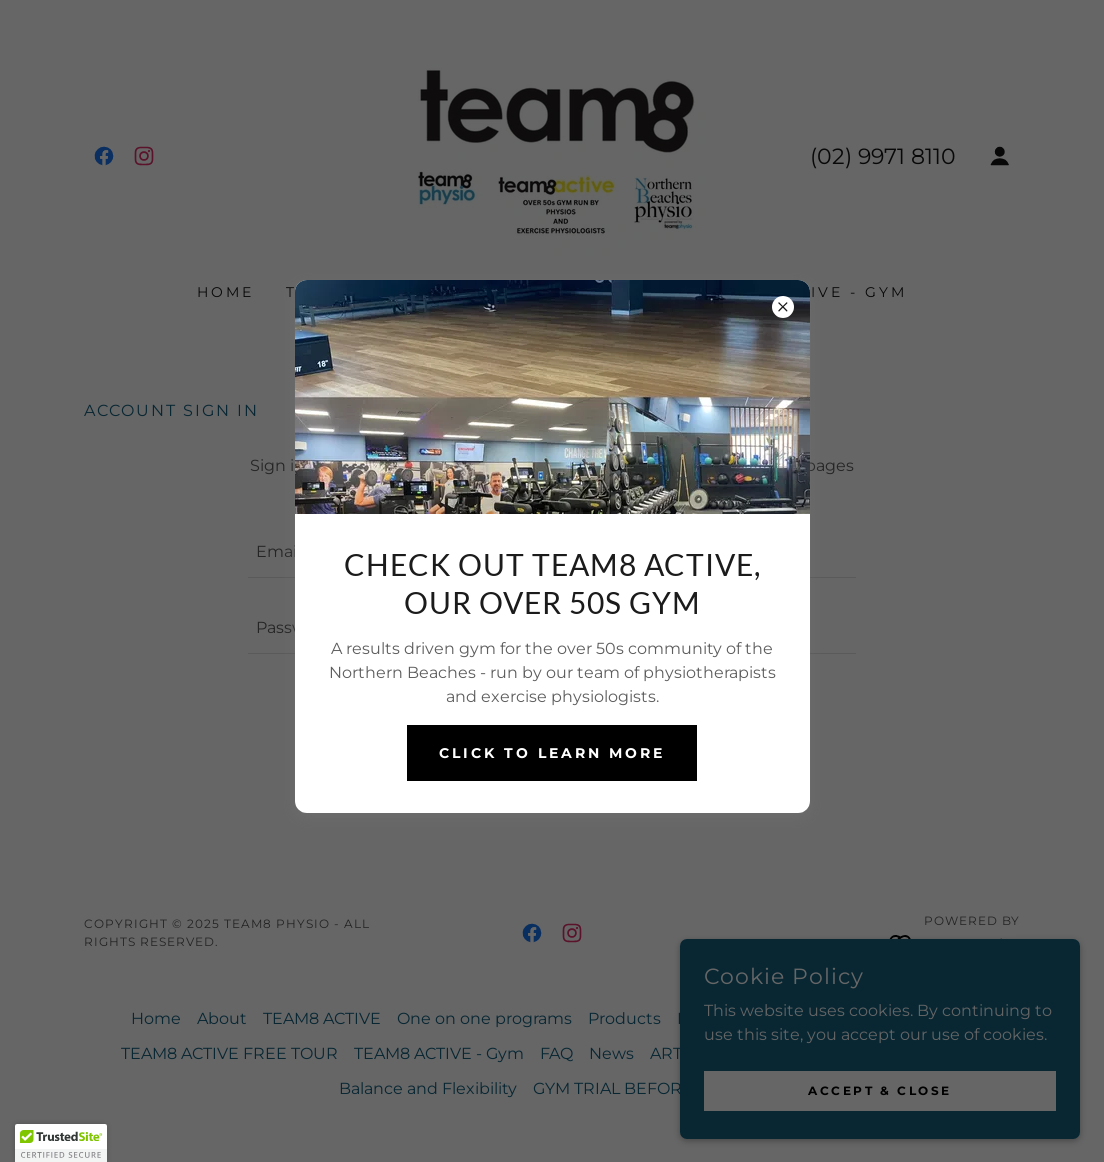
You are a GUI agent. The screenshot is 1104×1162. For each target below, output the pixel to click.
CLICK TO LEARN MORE (552, 753)
